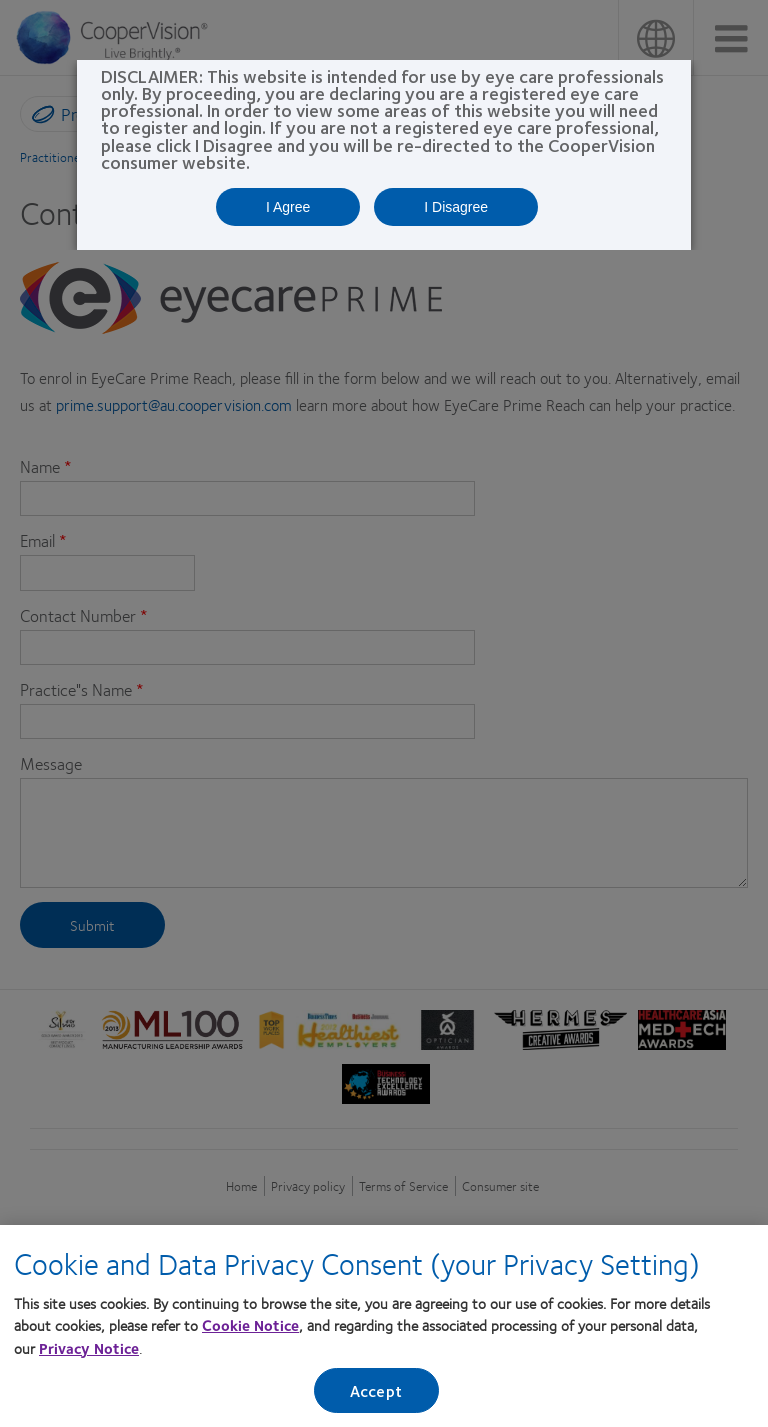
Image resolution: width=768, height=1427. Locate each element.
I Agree (288, 207)
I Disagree (456, 207)
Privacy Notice (89, 1348)
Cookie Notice (250, 1326)
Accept (376, 1390)
